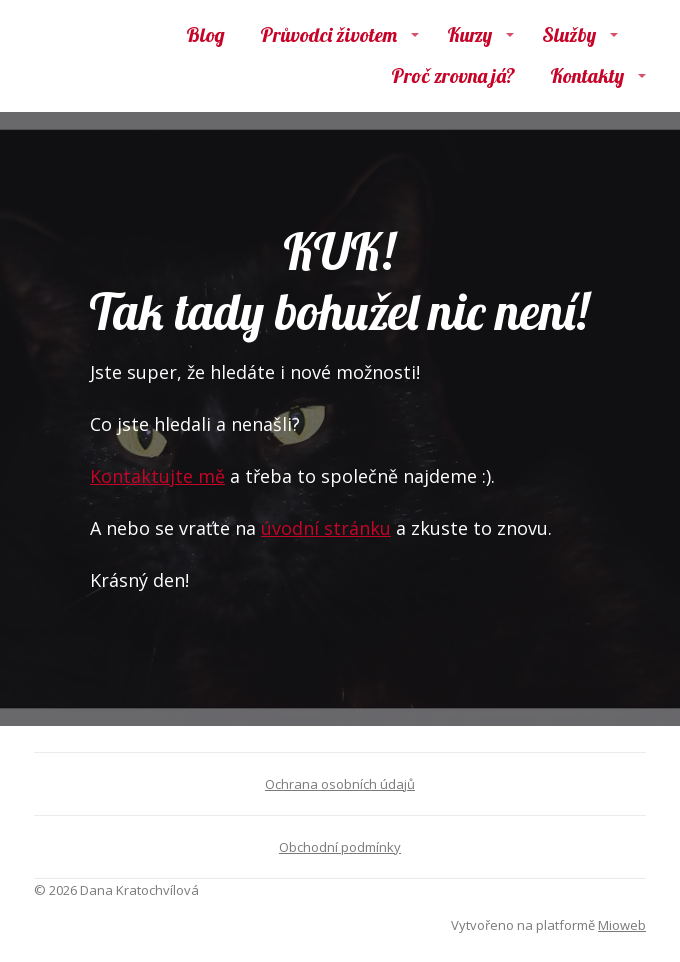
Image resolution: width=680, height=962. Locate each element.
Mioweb (622, 925)
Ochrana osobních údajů (340, 784)
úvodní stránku (326, 528)
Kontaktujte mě (157, 476)
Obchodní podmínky (340, 847)
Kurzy (469, 34)
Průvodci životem (328, 34)
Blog (205, 34)
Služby (569, 34)
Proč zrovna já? (453, 75)
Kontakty (587, 75)
